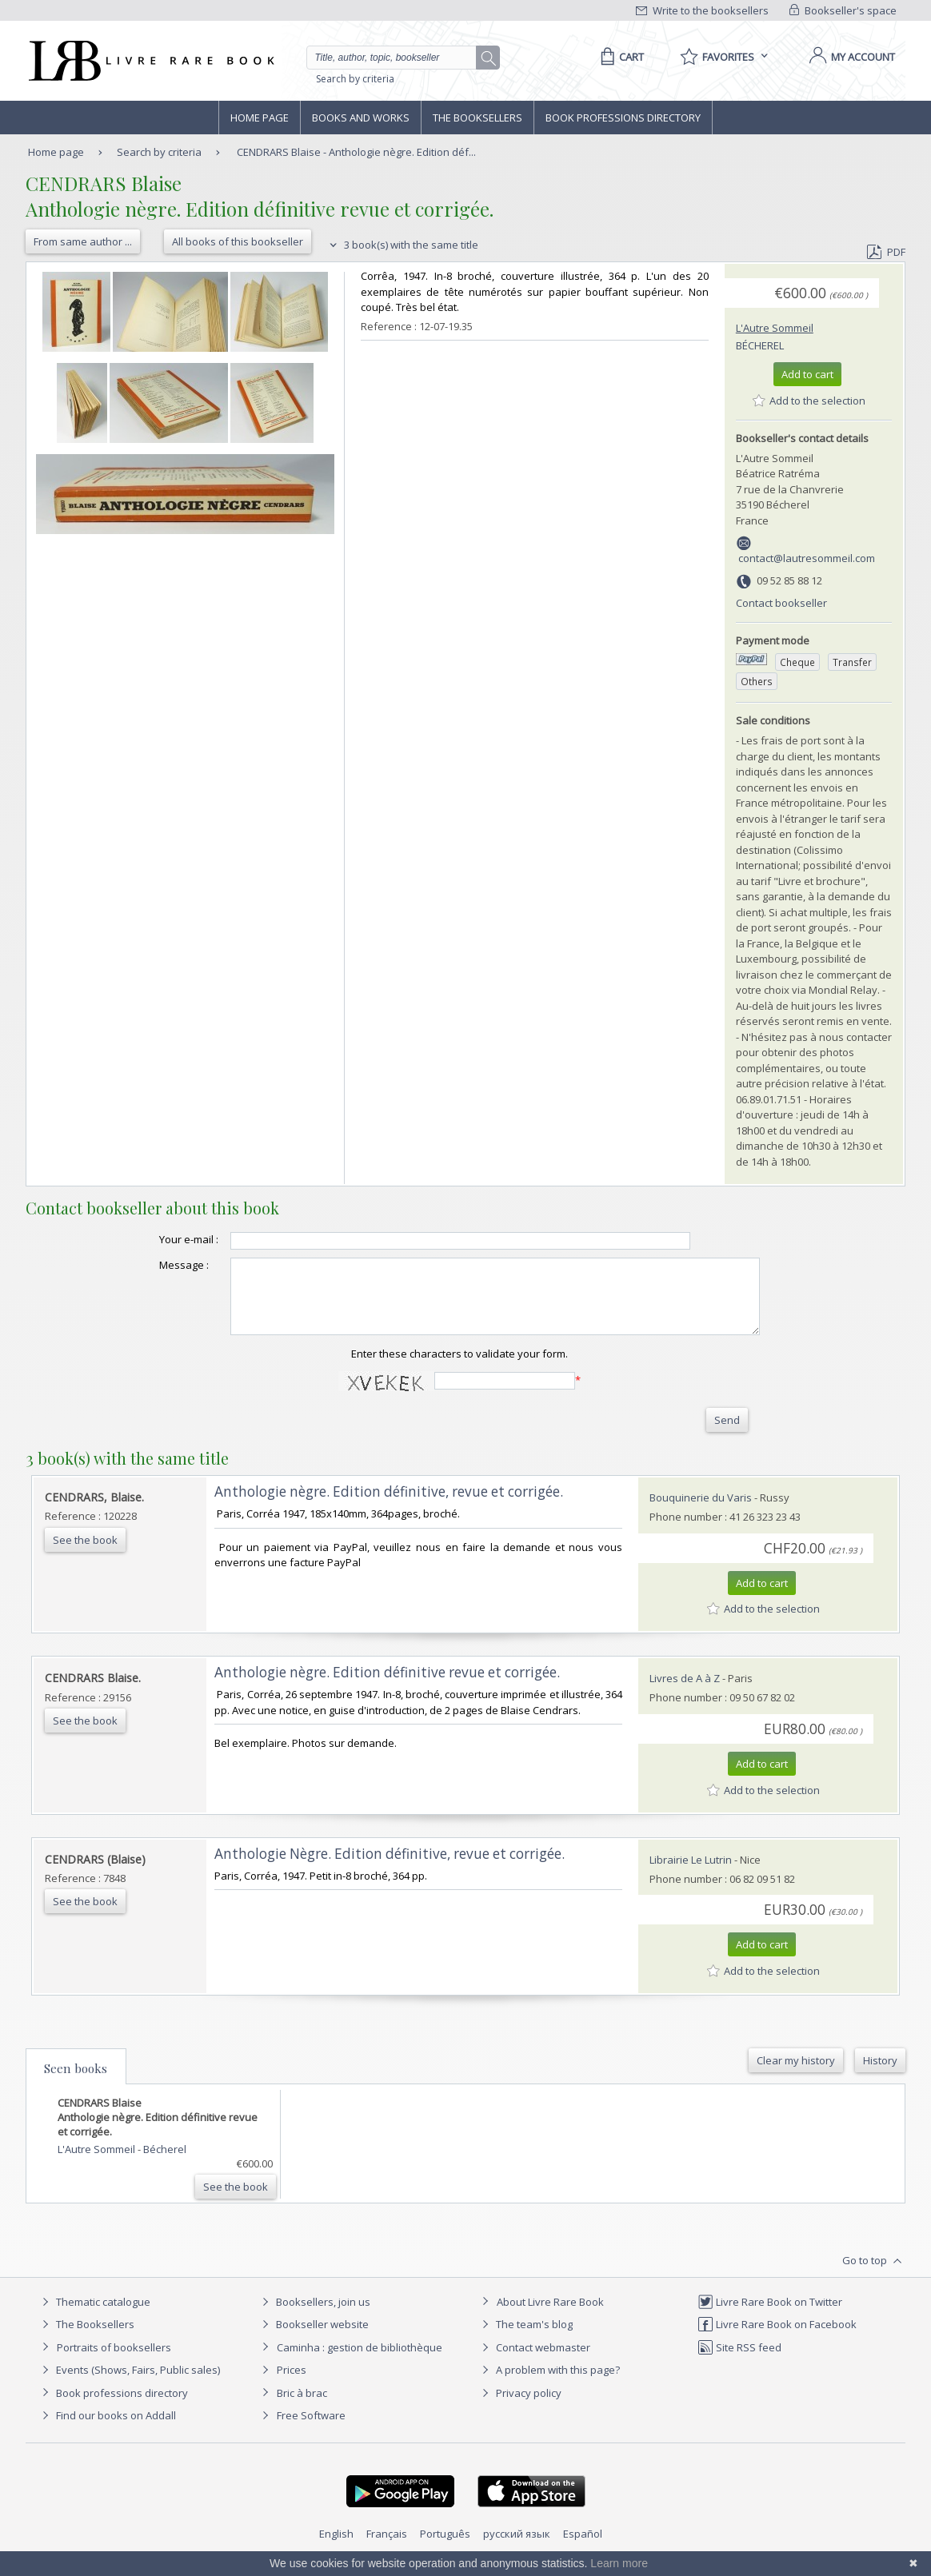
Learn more (619, 2563)
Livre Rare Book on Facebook (777, 2339)
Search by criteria (355, 79)
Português (445, 2548)
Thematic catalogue (94, 2316)
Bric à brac (302, 2407)
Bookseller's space (843, 10)
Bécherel (760, 345)
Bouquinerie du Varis (700, 1512)
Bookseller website (313, 2339)
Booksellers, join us (314, 2316)
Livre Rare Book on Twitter (769, 2316)
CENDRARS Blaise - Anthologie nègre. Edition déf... (356, 152)
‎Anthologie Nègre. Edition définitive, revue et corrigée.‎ (389, 1868)
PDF (886, 252)
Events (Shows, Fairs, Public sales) (129, 2384)
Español (582, 2548)
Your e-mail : (156, 1239)
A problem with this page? (548, 2384)
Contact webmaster (533, 2362)
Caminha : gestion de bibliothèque (359, 2362)
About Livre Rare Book (550, 2316)
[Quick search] (398, 58)
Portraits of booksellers (114, 2362)
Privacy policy (519, 2407)
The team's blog (525, 2339)
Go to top (873, 2275)
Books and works (361, 117)
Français (386, 2548)
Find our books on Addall (107, 2430)
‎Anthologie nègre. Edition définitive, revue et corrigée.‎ (388, 1506)
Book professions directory (623, 117)
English (336, 2548)
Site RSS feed (739, 2362)
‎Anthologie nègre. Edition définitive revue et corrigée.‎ (387, 1686)
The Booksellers (477, 117)
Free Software (311, 2429)
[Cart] (619, 57)
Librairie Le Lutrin (690, 1874)
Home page (259, 117)
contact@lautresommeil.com (806, 558)
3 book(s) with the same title (402, 244)
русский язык (516, 2548)
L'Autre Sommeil (774, 328)
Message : (152, 1265)
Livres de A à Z (684, 1692)
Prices (291, 2384)
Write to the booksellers (702, 10)
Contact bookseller (781, 603)
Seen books (75, 2083)
